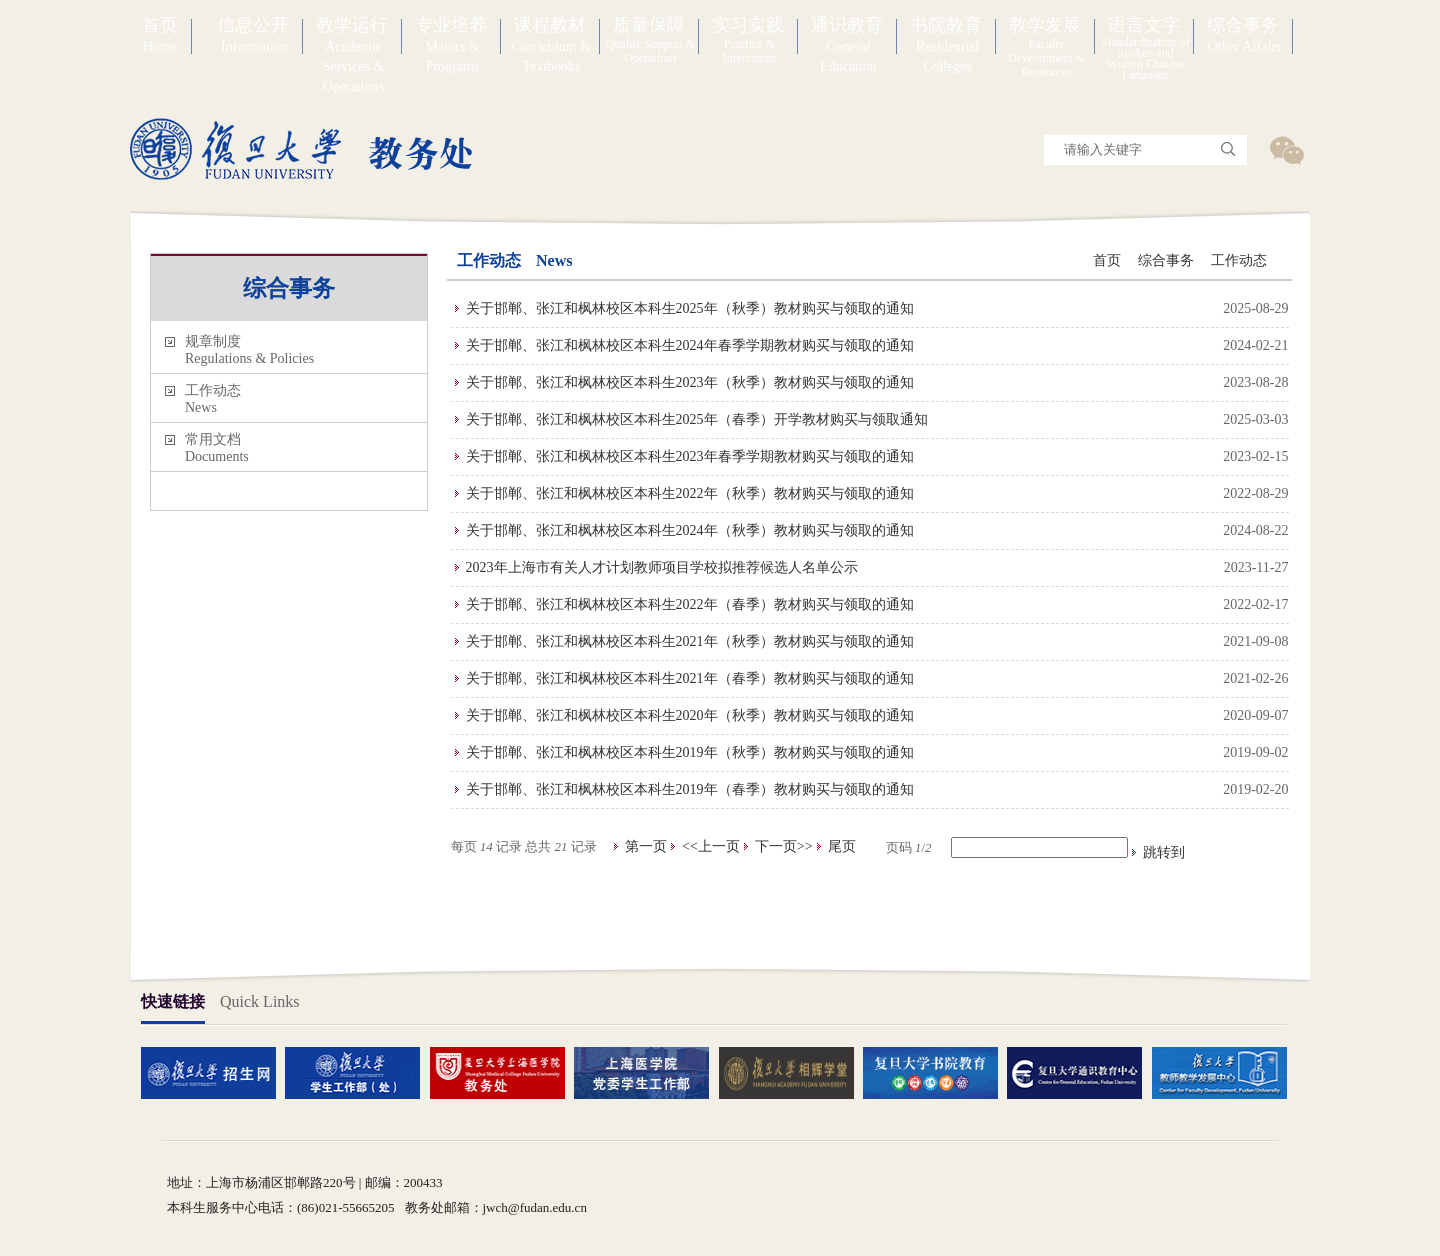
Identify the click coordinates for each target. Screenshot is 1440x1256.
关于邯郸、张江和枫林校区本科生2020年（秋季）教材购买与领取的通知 (690, 715)
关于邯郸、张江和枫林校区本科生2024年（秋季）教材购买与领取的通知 (690, 530)
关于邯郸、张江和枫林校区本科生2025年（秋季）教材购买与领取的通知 (690, 308)
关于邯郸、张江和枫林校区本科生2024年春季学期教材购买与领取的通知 (690, 345)
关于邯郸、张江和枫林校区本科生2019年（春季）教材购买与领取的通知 (690, 789)
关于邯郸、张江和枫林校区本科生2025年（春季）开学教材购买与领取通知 (697, 419)
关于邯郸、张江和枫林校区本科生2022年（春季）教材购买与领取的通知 (690, 604)
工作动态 (1239, 260)
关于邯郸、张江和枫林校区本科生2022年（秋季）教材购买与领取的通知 (690, 493)
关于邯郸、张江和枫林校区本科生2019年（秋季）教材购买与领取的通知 (690, 752)
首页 (1107, 260)
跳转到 (1166, 852)
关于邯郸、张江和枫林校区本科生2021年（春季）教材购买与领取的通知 (690, 678)
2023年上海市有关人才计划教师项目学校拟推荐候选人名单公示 (662, 567)
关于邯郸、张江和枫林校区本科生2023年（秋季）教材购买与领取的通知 (690, 382)
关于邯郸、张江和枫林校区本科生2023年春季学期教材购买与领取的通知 (690, 456)
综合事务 (1166, 260)
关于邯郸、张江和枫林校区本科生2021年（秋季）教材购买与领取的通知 (690, 641)
